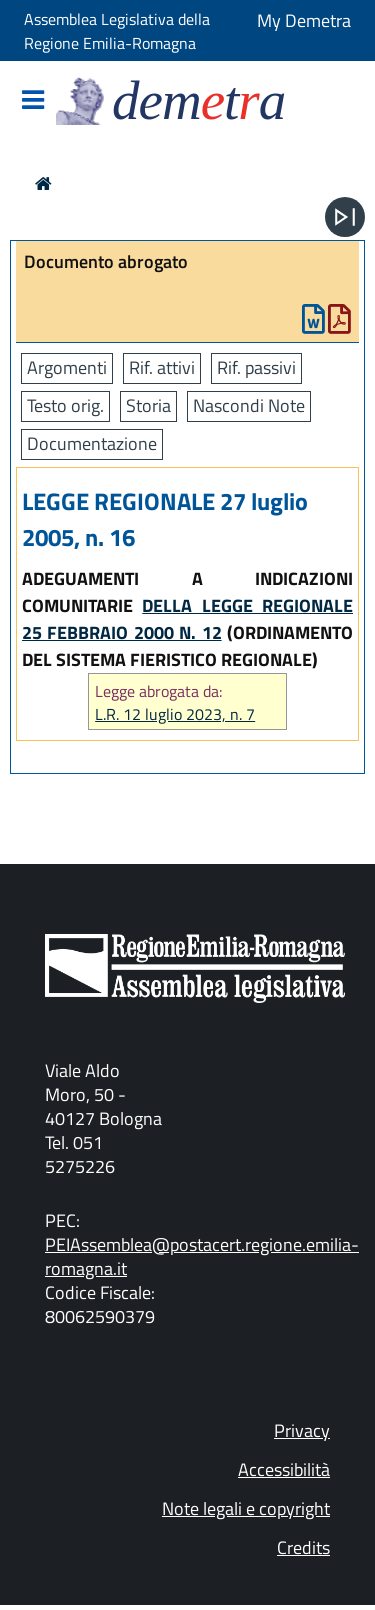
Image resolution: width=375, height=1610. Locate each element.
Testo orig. (65, 405)
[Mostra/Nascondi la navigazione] (33, 101)
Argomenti (67, 367)
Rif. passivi (256, 367)
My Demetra (304, 20)
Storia (148, 405)
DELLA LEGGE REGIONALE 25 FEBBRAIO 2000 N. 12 (187, 619)
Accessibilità (284, 1469)
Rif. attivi (162, 367)
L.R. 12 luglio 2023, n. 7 (175, 714)
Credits (303, 1547)
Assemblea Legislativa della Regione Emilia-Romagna (117, 31)
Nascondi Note (249, 405)
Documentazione (92, 443)
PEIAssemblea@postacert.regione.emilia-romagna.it (202, 1256)
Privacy (302, 1430)
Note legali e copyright (246, 1508)
